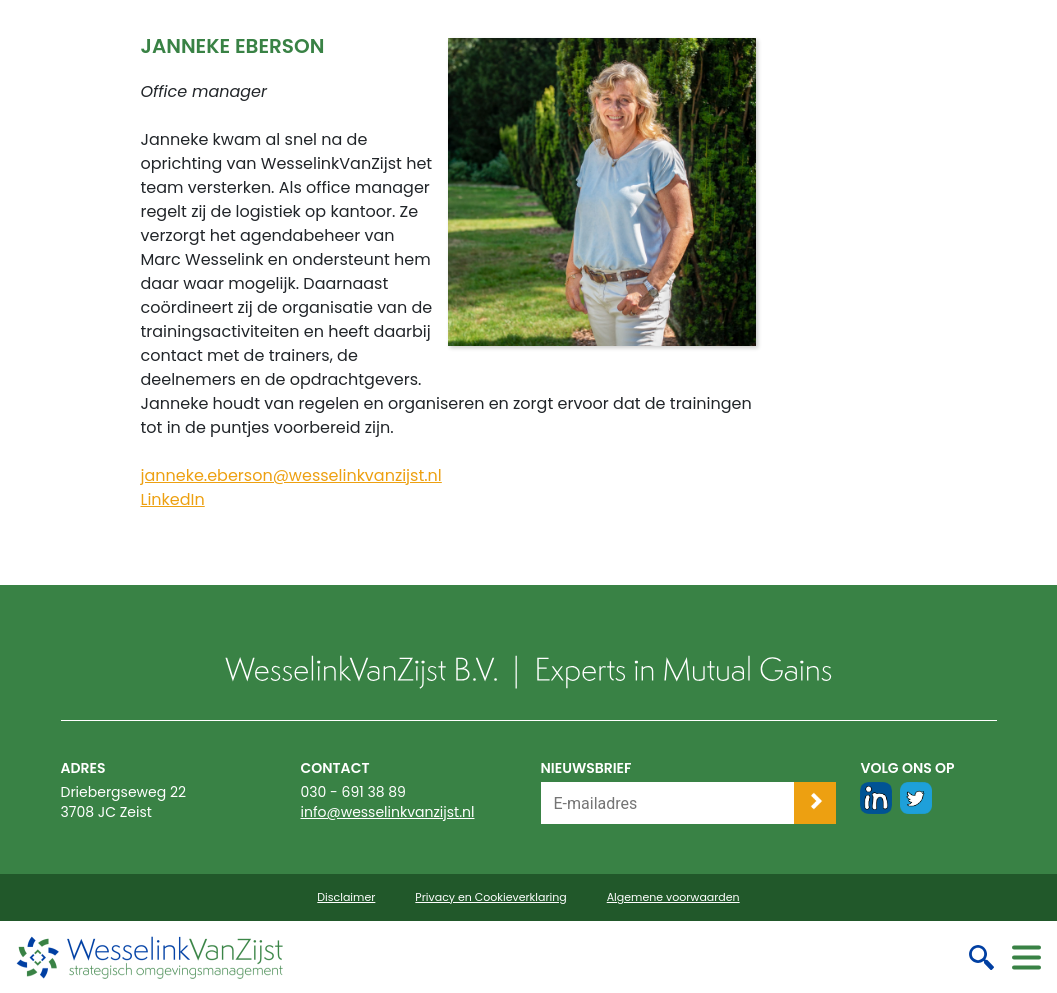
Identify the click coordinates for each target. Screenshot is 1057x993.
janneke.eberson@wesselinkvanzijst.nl (290, 475)
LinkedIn (172, 499)
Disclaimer (346, 897)
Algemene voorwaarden (673, 897)
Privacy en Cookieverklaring (490, 897)
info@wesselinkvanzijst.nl (388, 812)
